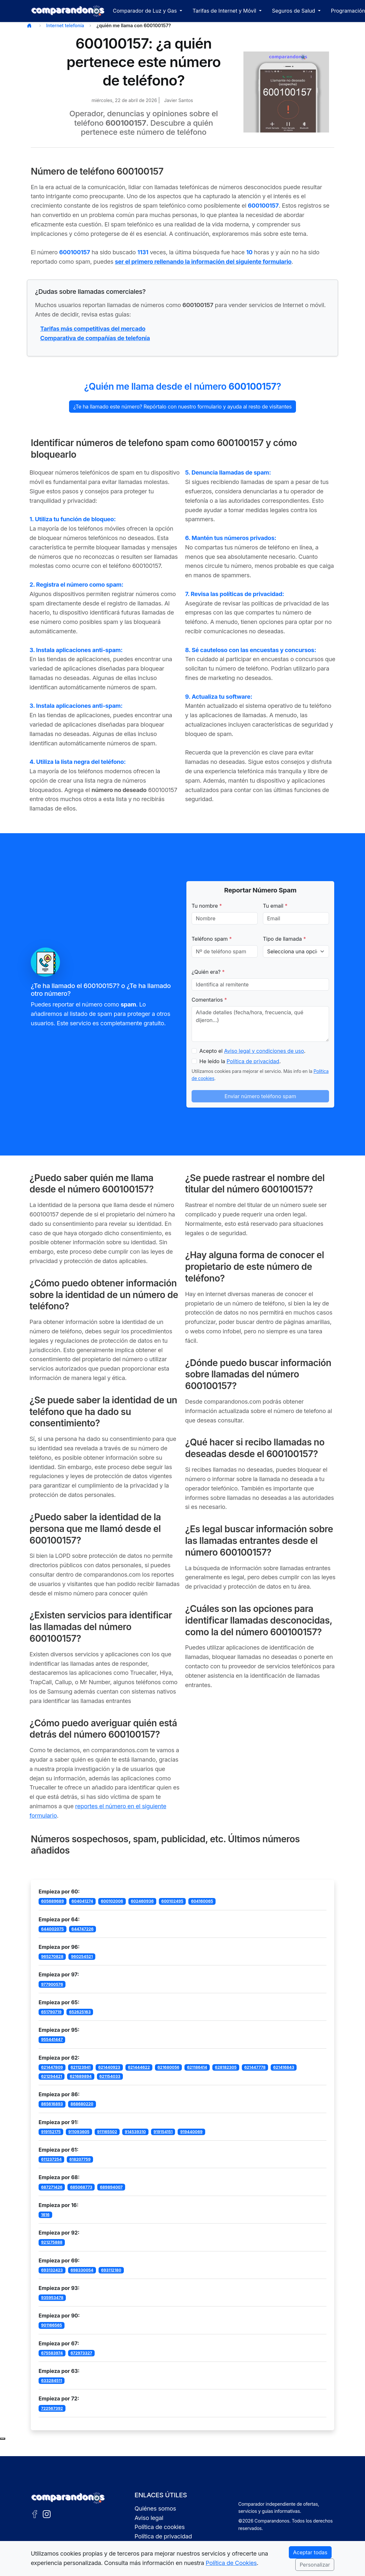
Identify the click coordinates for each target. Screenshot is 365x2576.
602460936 (142, 1901)
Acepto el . (252, 1051)
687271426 (52, 2187)
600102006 (112, 1901)
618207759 (80, 2159)
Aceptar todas (310, 2552)
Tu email (275, 906)
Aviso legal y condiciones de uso (264, 1051)
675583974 (52, 2353)
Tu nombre (207, 906)
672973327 (81, 2353)
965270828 (52, 1956)
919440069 (191, 2131)
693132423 (52, 2270)
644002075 (52, 1928)
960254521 (82, 1956)
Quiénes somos (155, 2508)
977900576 (52, 1984)
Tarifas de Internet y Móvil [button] (225, 10)
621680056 (169, 2067)
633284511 (51, 2380)
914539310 (135, 2131)
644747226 (82, 1928)
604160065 (202, 1901)
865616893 (52, 2103)
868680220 (82, 2103)
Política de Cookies (231, 2562)
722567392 (52, 2408)
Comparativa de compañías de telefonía (95, 338)
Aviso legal (149, 2517)
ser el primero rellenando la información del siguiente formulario (203, 261)
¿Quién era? (208, 972)
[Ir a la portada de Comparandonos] (68, 2498)
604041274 (82, 1901)
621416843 (283, 2067)
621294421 (51, 2076)
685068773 (81, 2187)
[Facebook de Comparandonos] (35, 2514)
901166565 (51, 2325)
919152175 (51, 2131)
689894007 (111, 2187)
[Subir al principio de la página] (2, 2439)
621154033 (109, 2076)
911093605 (78, 2131)
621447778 (254, 2067)
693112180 (111, 2270)
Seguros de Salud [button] (294, 10)
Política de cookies (160, 2527)
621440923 (109, 2067)
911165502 (107, 2131)
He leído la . (240, 1061)
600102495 (172, 1901)
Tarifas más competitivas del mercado (93, 328)
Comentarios (209, 999)
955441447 (52, 2039)
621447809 (52, 2067)
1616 (45, 2214)
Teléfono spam (212, 939)
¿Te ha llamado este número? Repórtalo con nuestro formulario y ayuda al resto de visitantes (182, 406)
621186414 (197, 2067)
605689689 (52, 1901)
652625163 (79, 2011)
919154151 (163, 2131)
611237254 (51, 2159)
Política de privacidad (253, 1061)
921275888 (52, 2242)
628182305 (226, 2067)
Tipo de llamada (284, 939)
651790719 (51, 2011)
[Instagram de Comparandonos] (47, 2514)
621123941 (81, 2067)
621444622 (139, 2067)
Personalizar (315, 2564)
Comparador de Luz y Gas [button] (145, 10)
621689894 (81, 2076)
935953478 (52, 2297)
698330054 (81, 2270)
